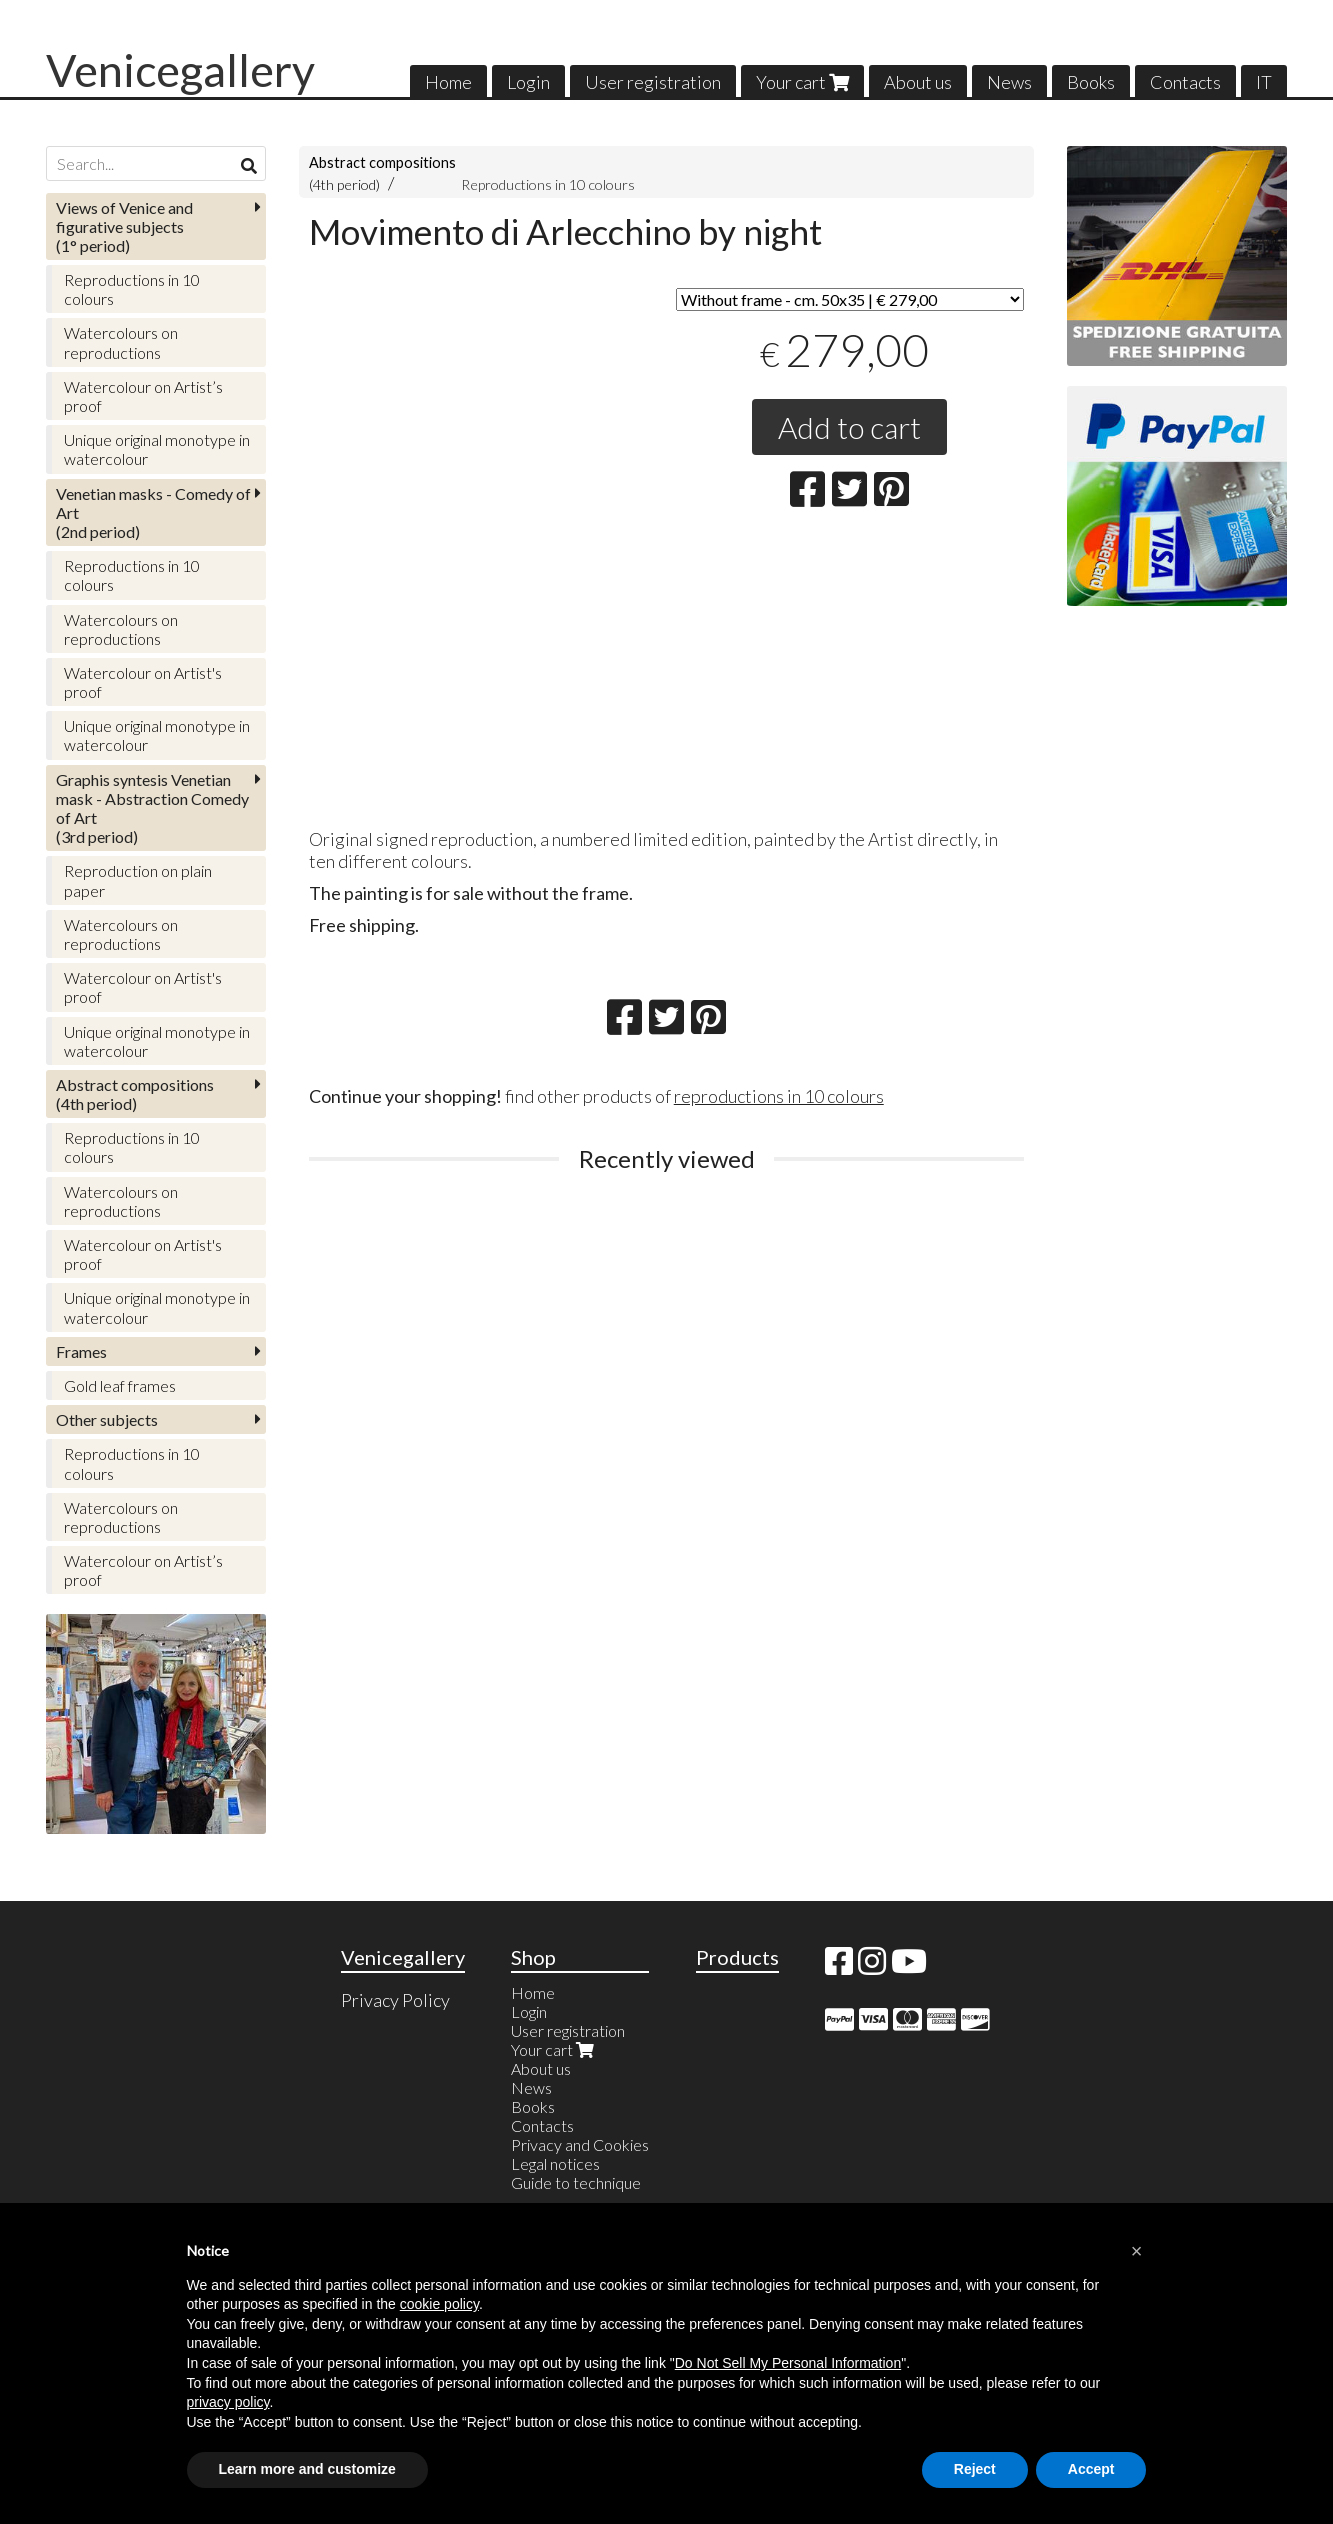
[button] (1137, 2251)
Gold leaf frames (120, 1385)
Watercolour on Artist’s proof (143, 396)
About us (918, 82)
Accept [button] (1091, 2469)
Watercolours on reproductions (121, 342)
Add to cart (849, 427)
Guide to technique (576, 2182)
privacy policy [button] (228, 2402)
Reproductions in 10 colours (548, 184)
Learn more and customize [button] (307, 2469)
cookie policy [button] (439, 2304)
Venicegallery (180, 70)
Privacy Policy (395, 2000)
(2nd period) (153, 512)
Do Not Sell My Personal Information (788, 2363)
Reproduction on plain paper (138, 880)
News (1009, 82)
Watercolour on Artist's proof (143, 682)
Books (1091, 82)
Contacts (1185, 82)
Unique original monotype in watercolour (157, 449)
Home (448, 82)
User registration (653, 82)
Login (528, 82)
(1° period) (124, 226)
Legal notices (555, 2163)
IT (1264, 82)
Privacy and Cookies (580, 2144)
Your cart (802, 82)
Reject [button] (975, 2469)
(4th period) (135, 1094)
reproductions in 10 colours (779, 1096)
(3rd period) (152, 808)
